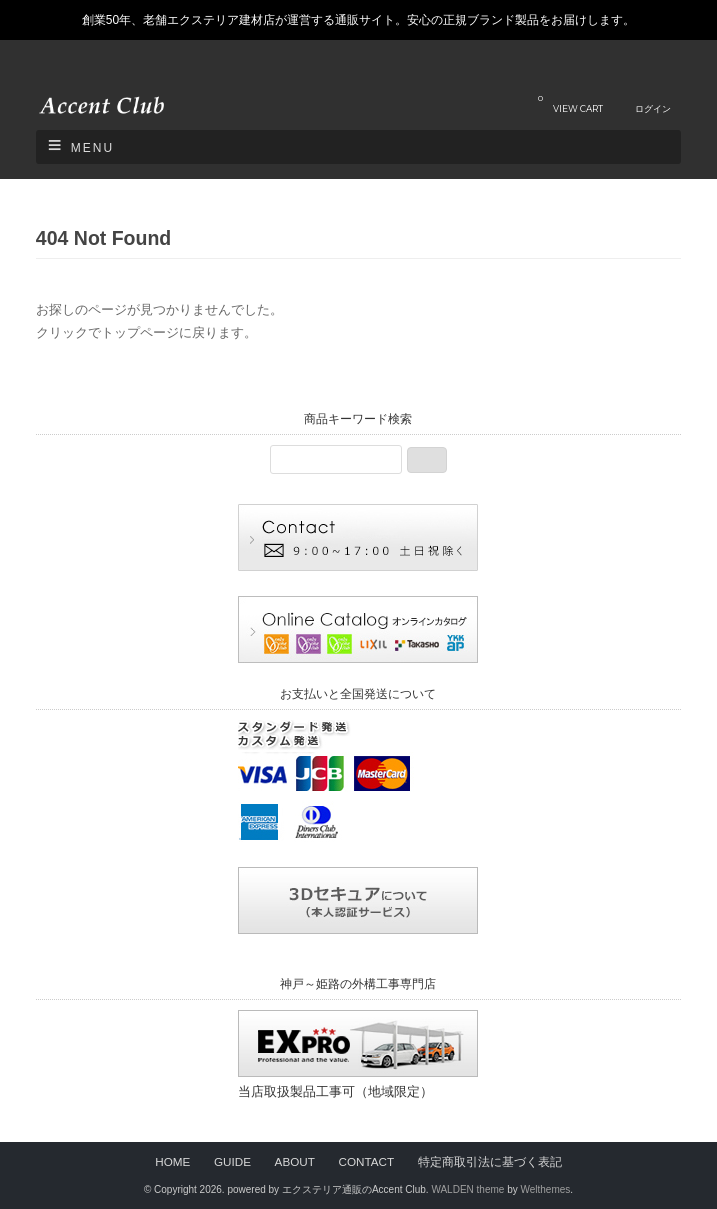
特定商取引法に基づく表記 (490, 1161)
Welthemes (545, 1189)
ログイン (653, 108)
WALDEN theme (467, 1189)
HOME (172, 1161)
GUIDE (232, 1161)
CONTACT (366, 1161)
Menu (92, 148)
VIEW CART (570, 103)
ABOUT (295, 1161)
